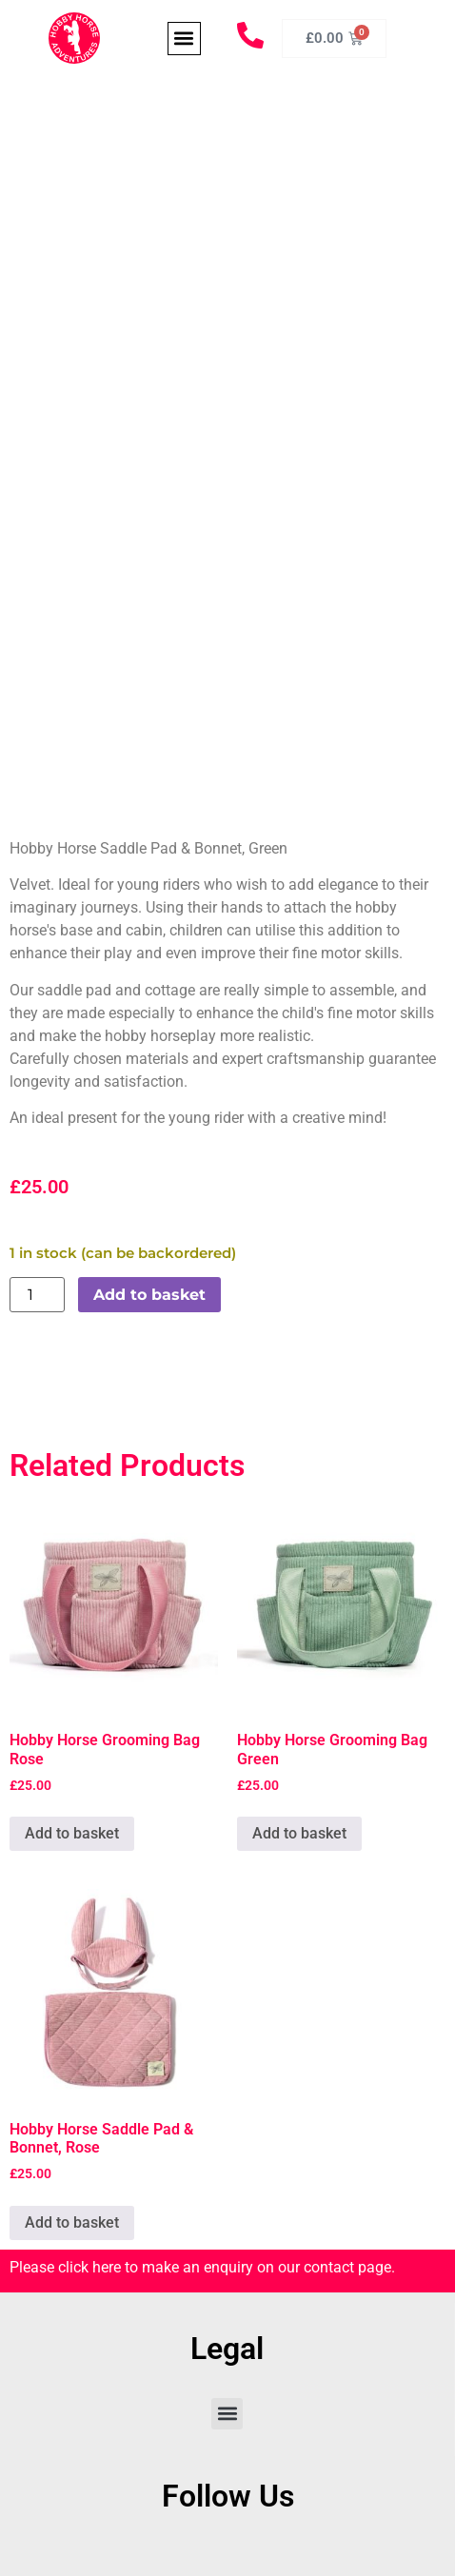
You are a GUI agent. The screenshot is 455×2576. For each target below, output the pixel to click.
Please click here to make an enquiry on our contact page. (202, 2267)
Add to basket (149, 1295)
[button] (184, 38)
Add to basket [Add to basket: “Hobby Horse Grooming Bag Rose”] (72, 1833)
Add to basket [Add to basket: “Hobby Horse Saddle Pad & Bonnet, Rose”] (72, 2222)
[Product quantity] (37, 1294)
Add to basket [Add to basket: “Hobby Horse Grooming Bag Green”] (299, 1833)
